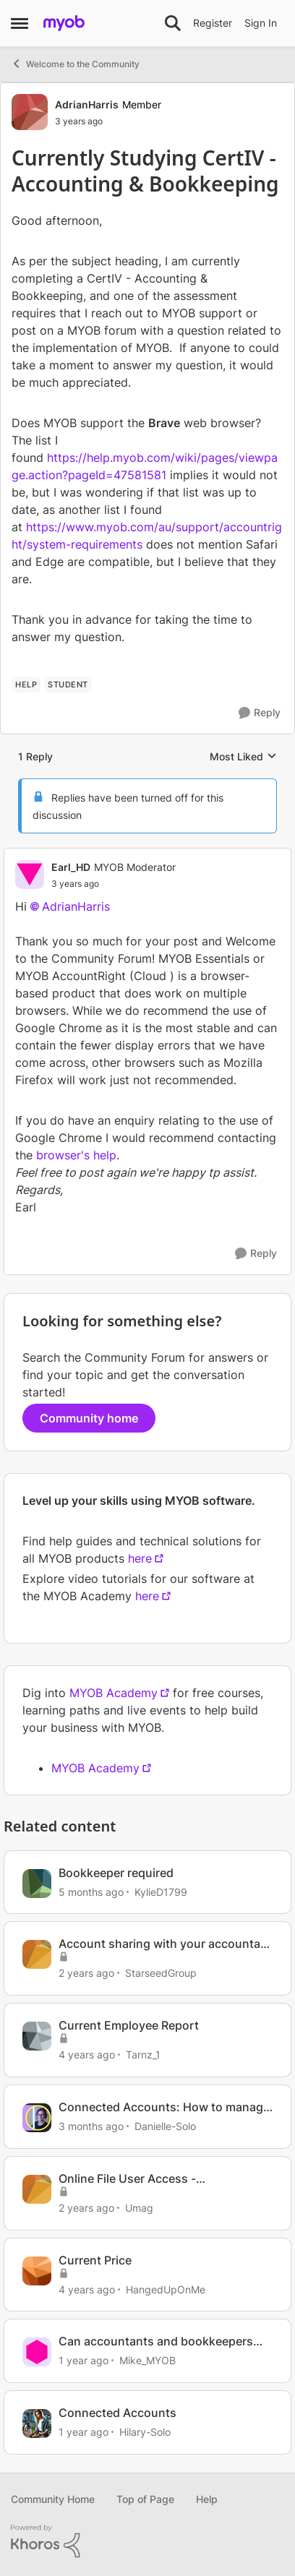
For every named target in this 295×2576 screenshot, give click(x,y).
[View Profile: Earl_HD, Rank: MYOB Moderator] (29, 874)
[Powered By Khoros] (147, 2541)
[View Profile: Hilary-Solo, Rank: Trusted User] (36, 2423)
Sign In (260, 23)
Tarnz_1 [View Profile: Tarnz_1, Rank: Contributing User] (143, 2054)
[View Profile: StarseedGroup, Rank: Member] (36, 1954)
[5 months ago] (91, 1891)
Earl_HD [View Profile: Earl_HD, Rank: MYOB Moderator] (70, 867)
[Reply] (259, 713)
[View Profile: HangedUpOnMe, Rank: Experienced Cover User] (36, 2271)
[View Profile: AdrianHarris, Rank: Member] (30, 112)
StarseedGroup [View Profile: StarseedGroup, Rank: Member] (161, 1973)
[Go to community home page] (64, 23)
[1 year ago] (83, 2360)
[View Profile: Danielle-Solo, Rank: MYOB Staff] (36, 2117)
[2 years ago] (86, 1972)
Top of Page (145, 2499)
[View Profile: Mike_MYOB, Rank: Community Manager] (36, 2351)
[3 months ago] (91, 2126)
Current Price (95, 2260)
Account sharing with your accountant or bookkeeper (165, 1944)
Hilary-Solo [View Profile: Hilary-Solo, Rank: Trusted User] (145, 2432)
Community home (89, 1418)
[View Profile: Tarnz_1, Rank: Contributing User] (36, 2036)
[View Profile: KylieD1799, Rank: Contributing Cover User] (36, 1883)
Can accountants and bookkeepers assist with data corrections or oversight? (156, 2341)
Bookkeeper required (116, 1873)
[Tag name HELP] (26, 684)
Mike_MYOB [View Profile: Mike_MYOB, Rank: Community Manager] (147, 2360)
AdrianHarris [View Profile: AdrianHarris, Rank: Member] (87, 104)
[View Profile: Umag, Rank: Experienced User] (36, 2189)
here (140, 1558)
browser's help (76, 1155)
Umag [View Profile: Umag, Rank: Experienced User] (139, 2208)
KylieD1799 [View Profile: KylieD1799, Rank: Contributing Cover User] (160, 1891)
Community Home (53, 2499)
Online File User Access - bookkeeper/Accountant (127, 2178)
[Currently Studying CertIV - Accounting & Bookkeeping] (113, 883)
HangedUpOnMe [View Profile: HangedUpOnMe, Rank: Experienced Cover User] (165, 2289)
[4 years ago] (87, 2054)
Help (207, 2499)
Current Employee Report (129, 2025)
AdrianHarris (76, 906)
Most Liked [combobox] (243, 757)
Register (212, 23)
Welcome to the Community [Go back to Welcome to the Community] (75, 63)
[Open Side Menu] (19, 23)
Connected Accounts (117, 2412)
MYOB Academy (113, 1693)
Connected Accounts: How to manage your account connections (164, 2107)
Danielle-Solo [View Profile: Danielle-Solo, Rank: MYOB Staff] (165, 2126)
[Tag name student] (68, 684)
